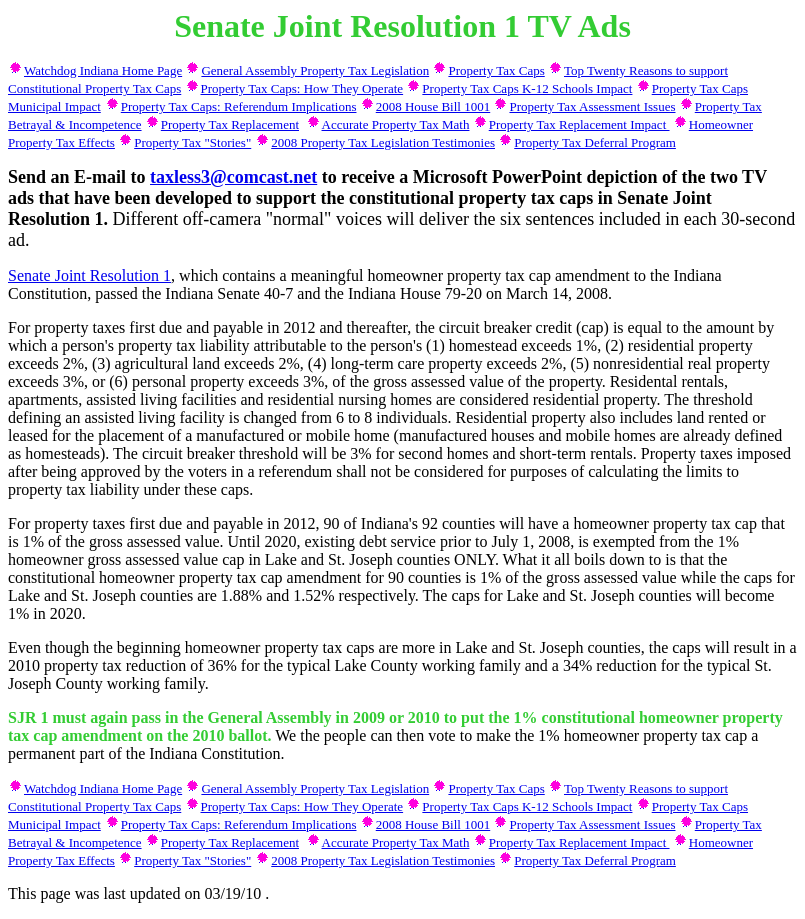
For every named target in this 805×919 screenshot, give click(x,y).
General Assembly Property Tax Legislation (315, 70)
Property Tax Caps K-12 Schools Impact (527, 88)
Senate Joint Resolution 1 (89, 275)
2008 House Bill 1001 (433, 106)
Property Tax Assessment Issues (592, 106)
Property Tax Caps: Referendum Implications (239, 106)
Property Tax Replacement (230, 124)
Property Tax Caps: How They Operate (302, 88)
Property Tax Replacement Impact (579, 124)
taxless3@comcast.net (233, 177)
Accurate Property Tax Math (396, 124)
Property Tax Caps (496, 70)
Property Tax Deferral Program (595, 142)
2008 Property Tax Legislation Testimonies (383, 142)
